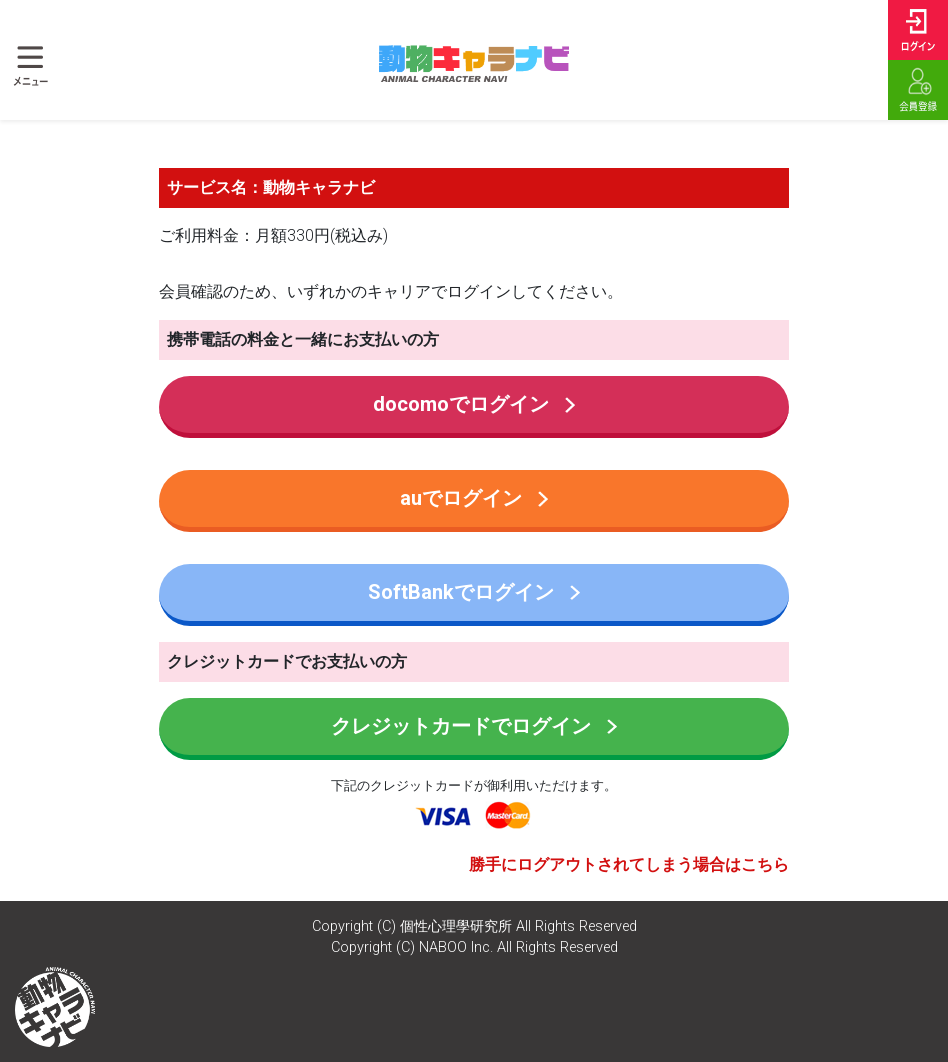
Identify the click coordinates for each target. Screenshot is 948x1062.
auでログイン (474, 498)
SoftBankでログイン (474, 592)
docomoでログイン (474, 404)
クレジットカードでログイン (474, 726)
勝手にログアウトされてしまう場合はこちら (629, 864)
